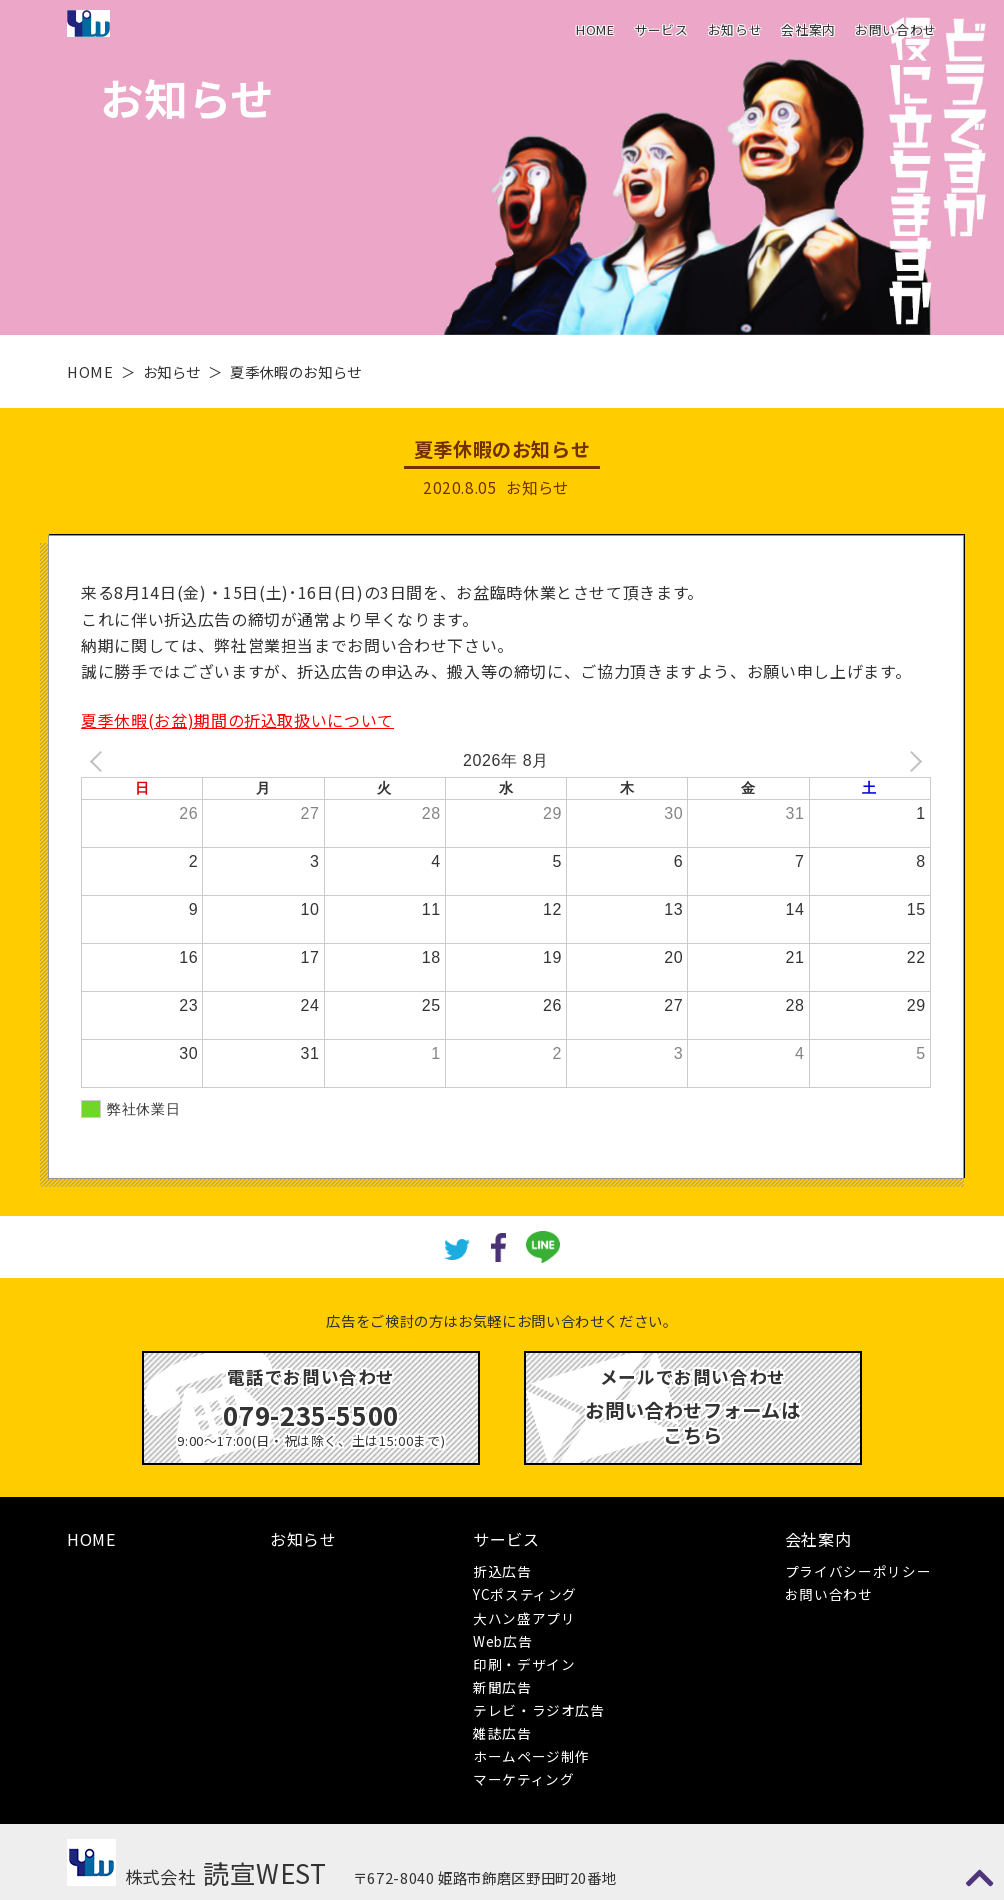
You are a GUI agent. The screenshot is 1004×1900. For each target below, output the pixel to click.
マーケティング (523, 1779)
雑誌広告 (502, 1733)
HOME (595, 29)
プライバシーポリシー (858, 1571)
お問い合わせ (896, 29)
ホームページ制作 (531, 1756)
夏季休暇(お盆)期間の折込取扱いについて (237, 720)
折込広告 (502, 1571)
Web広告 (502, 1641)
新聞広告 (502, 1687)
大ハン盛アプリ (524, 1618)
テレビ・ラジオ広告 (539, 1710)
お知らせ (735, 29)
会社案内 (808, 29)
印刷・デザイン (524, 1664)
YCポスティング (525, 1594)
